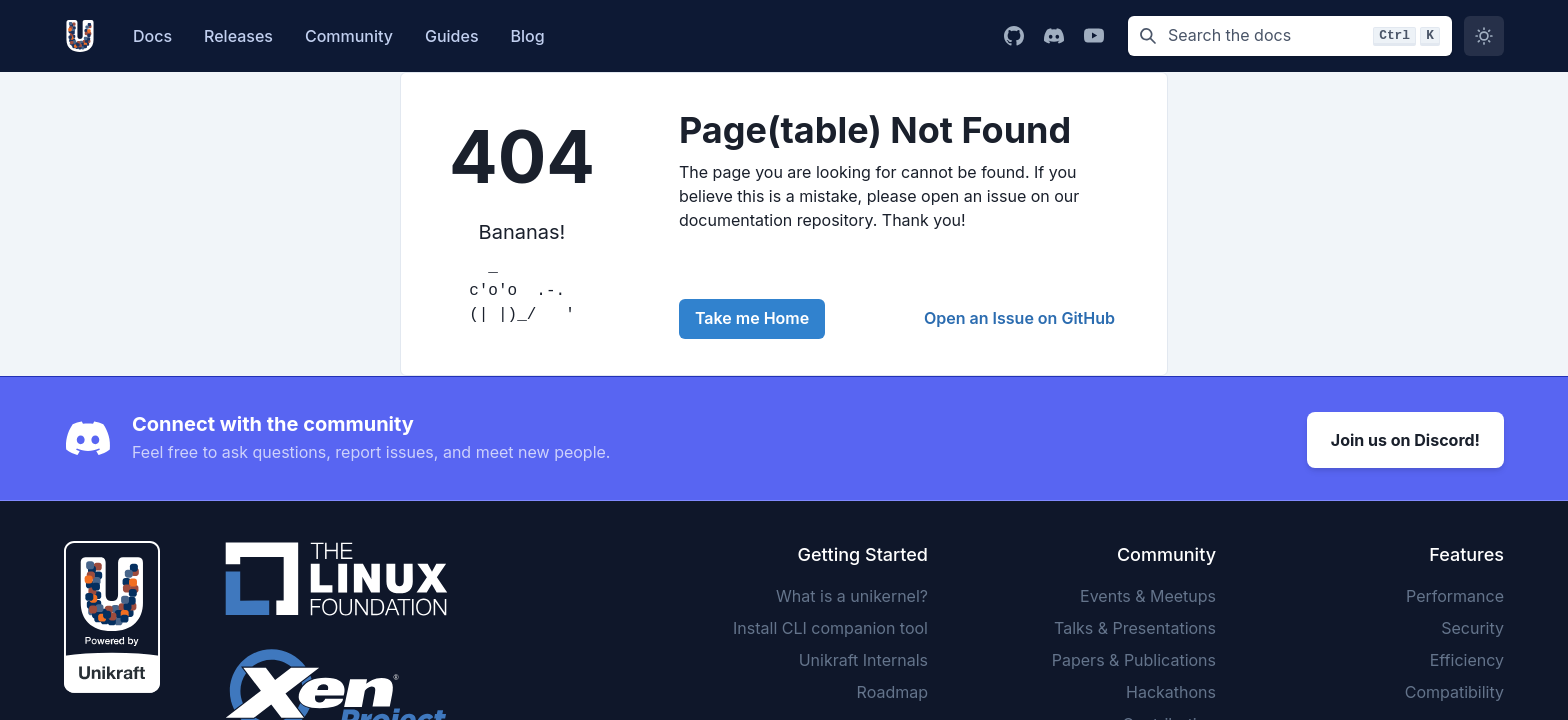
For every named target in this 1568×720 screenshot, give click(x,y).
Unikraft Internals (863, 657)
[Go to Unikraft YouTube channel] (1094, 36)
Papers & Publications (1134, 657)
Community (349, 36)
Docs (152, 36)
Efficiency (1467, 657)
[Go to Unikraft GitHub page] (1014, 36)
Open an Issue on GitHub (1019, 318)
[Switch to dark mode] (1484, 36)
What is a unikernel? (852, 593)
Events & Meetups (1148, 593)
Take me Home (752, 318)
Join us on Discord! (1405, 437)
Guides (452, 36)
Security (1472, 625)
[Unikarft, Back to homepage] (84, 36)
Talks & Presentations (1135, 625)
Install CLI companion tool (830, 625)
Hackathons (1171, 689)
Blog (528, 36)
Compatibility (1454, 689)
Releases (238, 36)
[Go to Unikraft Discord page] (1054, 36)
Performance (1455, 593)
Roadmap (892, 689)
